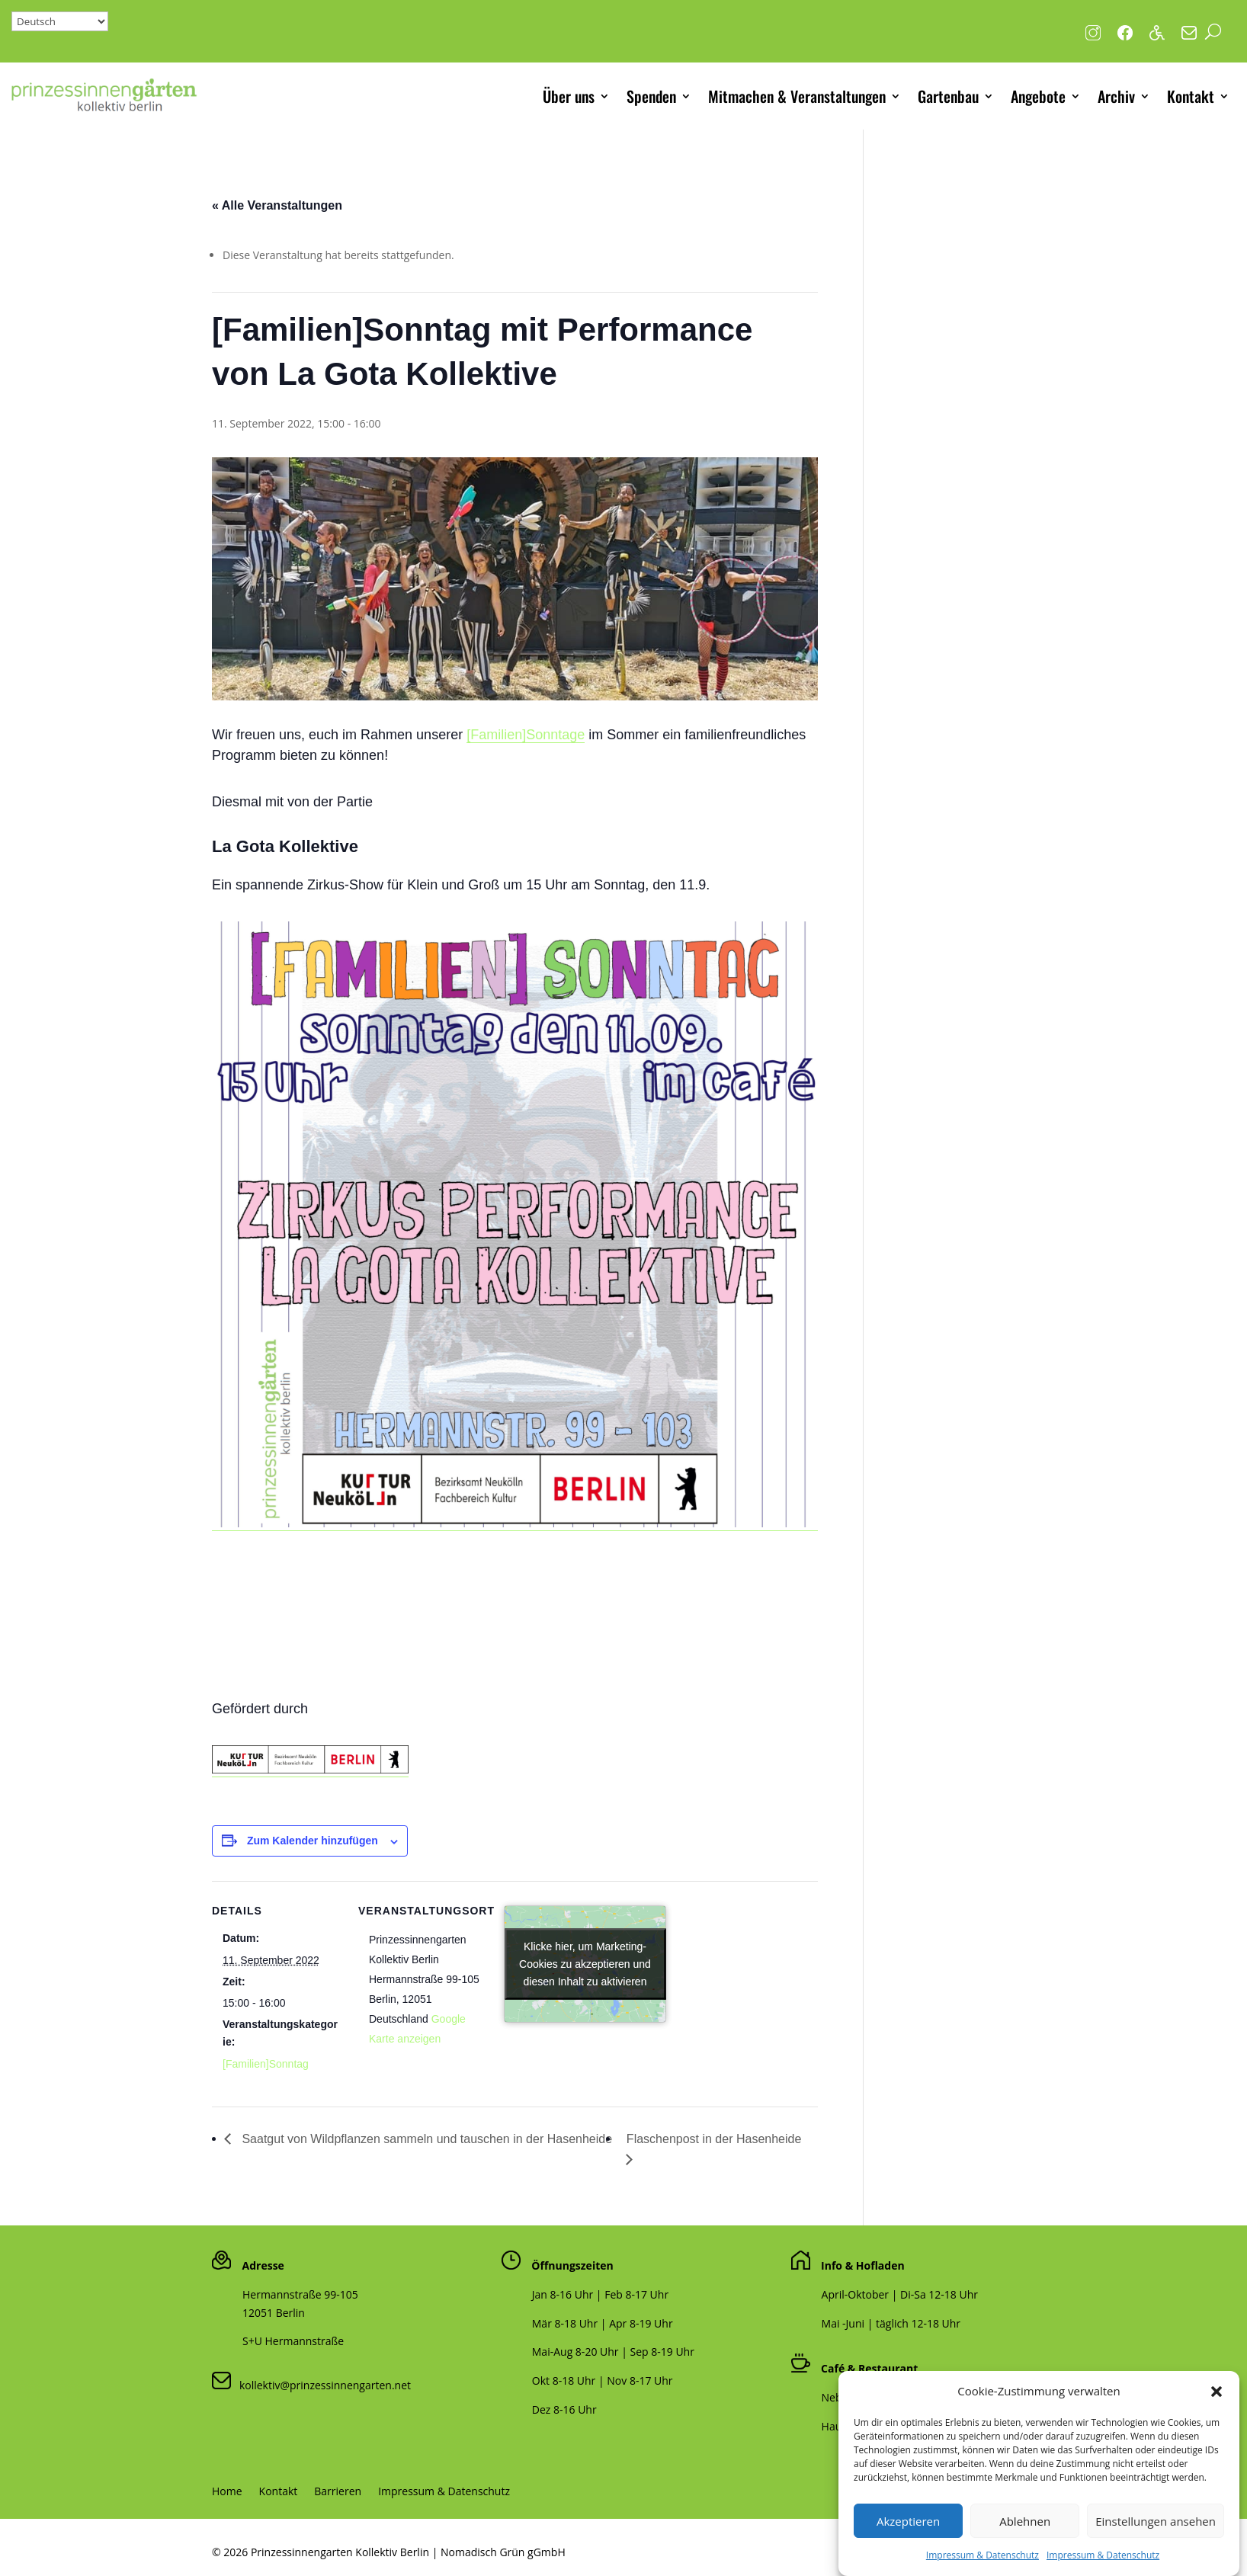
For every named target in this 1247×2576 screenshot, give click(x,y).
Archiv (1116, 96)
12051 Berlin (273, 2312)
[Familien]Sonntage (525, 734)
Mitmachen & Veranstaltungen (797, 96)
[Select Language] (59, 21)
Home (227, 2492)
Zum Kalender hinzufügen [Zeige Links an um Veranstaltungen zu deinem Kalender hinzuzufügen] (312, 1840)
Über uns (569, 96)
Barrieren (337, 2492)
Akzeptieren (908, 2552)
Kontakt (1190, 96)
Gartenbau (948, 96)
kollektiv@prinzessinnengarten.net (321, 2385)
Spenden (651, 96)
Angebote (1038, 96)
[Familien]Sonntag (266, 2064)
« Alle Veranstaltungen (277, 205)
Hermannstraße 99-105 (300, 2294)
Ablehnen (1024, 2552)
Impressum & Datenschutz (444, 2492)
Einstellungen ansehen (1155, 2552)
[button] (1216, 2423)
